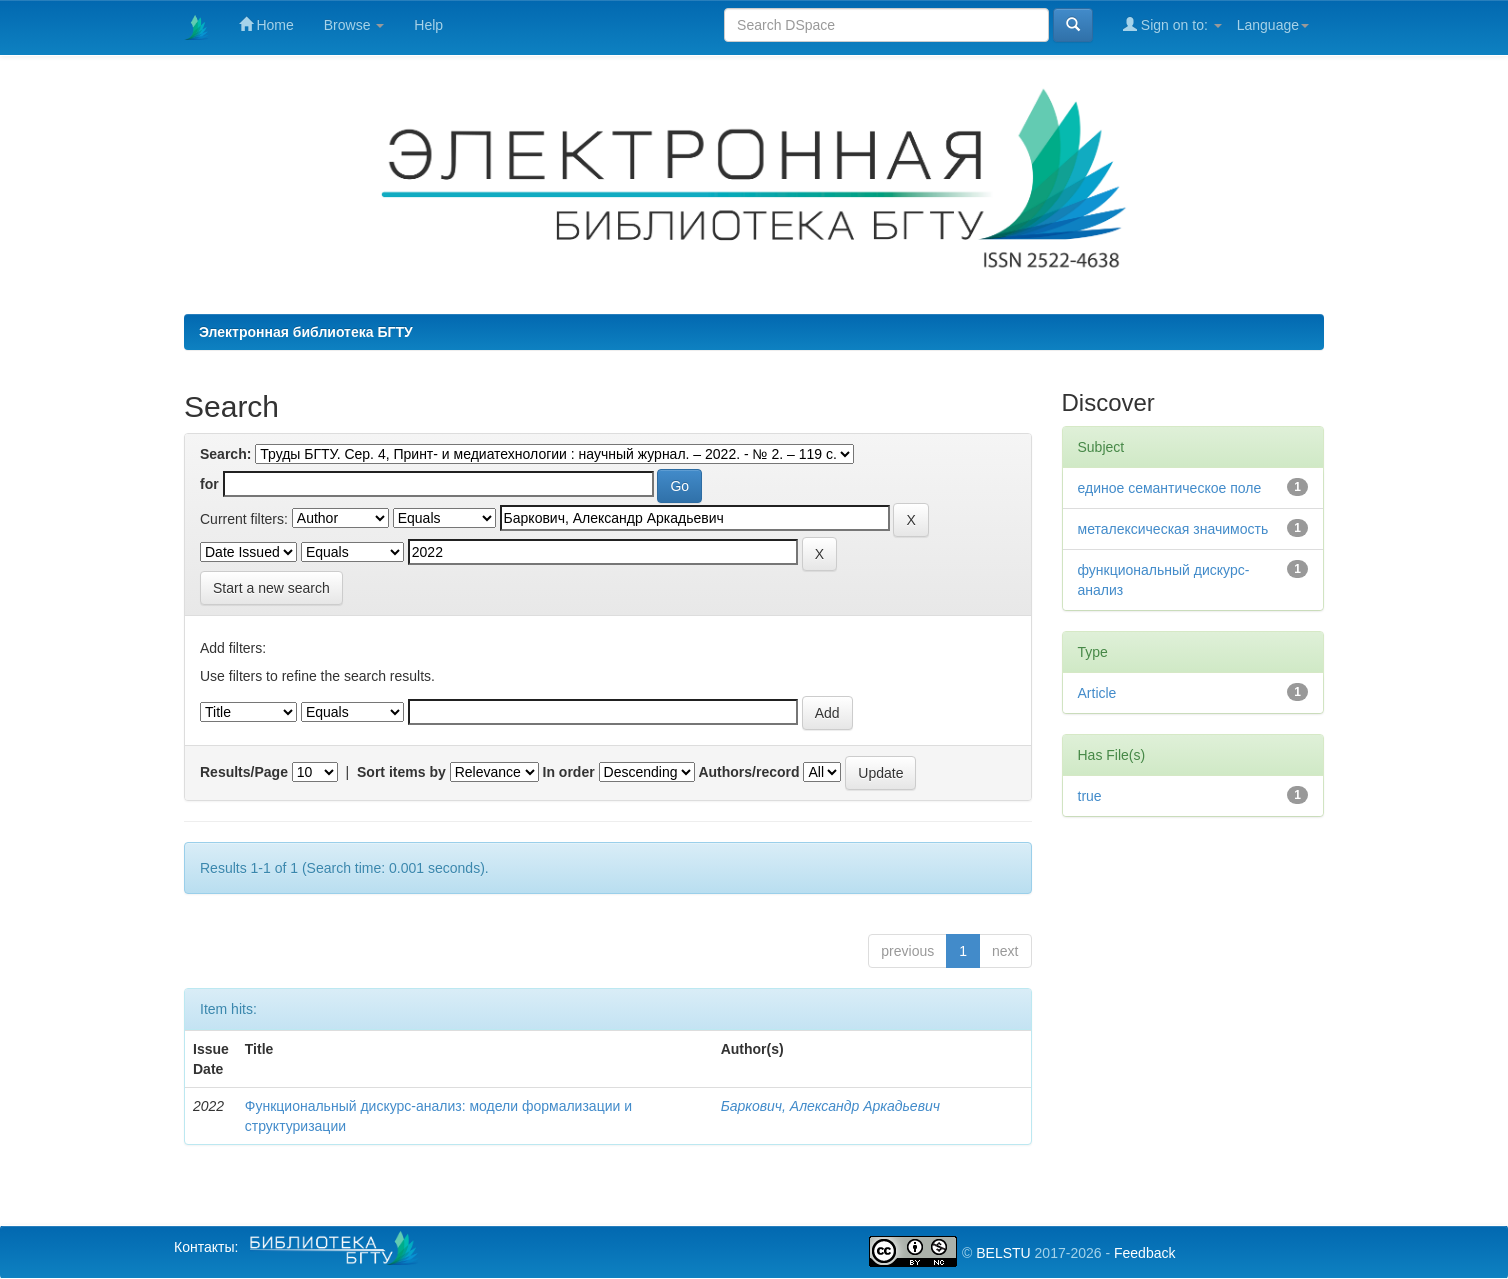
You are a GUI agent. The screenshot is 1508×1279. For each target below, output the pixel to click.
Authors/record (748, 772)
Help (428, 25)
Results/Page (244, 772)
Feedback (1144, 1253)
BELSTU (1003, 1253)
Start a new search (271, 588)
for (209, 484)
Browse (354, 25)
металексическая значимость (1173, 529)
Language (1273, 25)
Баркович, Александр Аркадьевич (830, 1106)
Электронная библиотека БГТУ (306, 332)
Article (1097, 693)
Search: (225, 454)
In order (569, 772)
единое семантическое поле (1170, 488)
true (1090, 796)
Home (266, 24)
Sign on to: (1172, 24)
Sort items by (401, 772)
